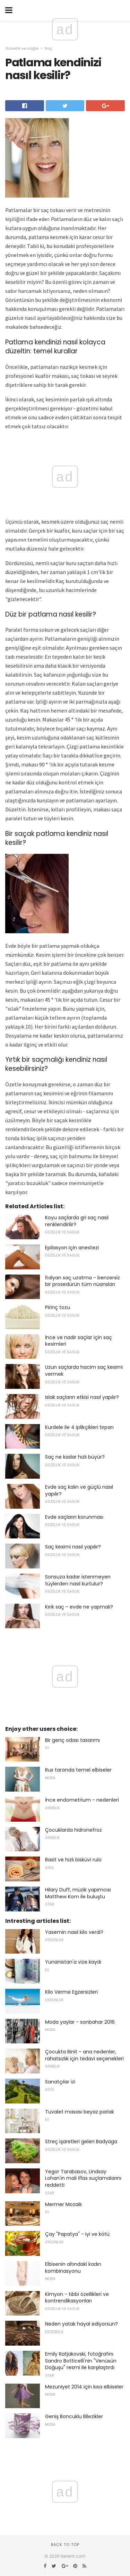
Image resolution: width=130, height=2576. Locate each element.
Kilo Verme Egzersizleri (71, 1991)
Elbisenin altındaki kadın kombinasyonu (73, 2267)
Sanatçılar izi (60, 2081)
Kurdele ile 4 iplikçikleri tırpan (79, 1427)
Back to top (65, 2544)
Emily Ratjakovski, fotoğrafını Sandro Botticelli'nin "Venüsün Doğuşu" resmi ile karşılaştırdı (80, 2360)
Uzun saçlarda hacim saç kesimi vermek (84, 1370)
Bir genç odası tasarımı (72, 1740)
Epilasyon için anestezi (72, 1247)
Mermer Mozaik (63, 2204)
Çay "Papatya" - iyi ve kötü (77, 2234)
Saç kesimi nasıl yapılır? (73, 1546)
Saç (48, 48)
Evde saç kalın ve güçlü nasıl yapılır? (79, 1490)
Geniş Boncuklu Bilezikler (74, 2416)
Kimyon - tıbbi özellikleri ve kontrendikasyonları (77, 2298)
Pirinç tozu (57, 1307)
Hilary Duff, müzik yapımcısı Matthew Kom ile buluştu (78, 1893)
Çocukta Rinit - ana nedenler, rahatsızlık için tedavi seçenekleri (84, 2055)
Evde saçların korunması (74, 1517)
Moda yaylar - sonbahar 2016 (80, 2022)
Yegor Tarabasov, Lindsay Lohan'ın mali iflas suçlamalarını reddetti (83, 2178)
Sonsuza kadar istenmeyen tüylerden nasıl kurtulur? (78, 1580)
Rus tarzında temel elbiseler (78, 1769)
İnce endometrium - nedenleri (82, 1799)
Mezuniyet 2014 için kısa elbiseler (84, 2386)
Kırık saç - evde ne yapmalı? (79, 1606)
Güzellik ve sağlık (22, 48)
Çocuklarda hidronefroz (73, 1829)
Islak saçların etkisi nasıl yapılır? (82, 1397)
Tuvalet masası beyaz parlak (79, 2111)
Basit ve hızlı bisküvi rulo (73, 1859)
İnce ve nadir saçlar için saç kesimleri (78, 1341)
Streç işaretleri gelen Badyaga (81, 2141)
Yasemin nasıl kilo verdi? (74, 1932)
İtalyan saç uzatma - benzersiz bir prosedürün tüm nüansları (82, 1281)
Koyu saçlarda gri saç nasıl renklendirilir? (77, 1221)
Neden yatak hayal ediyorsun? (81, 2323)
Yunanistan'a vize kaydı (73, 1961)
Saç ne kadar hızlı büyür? (75, 1456)
